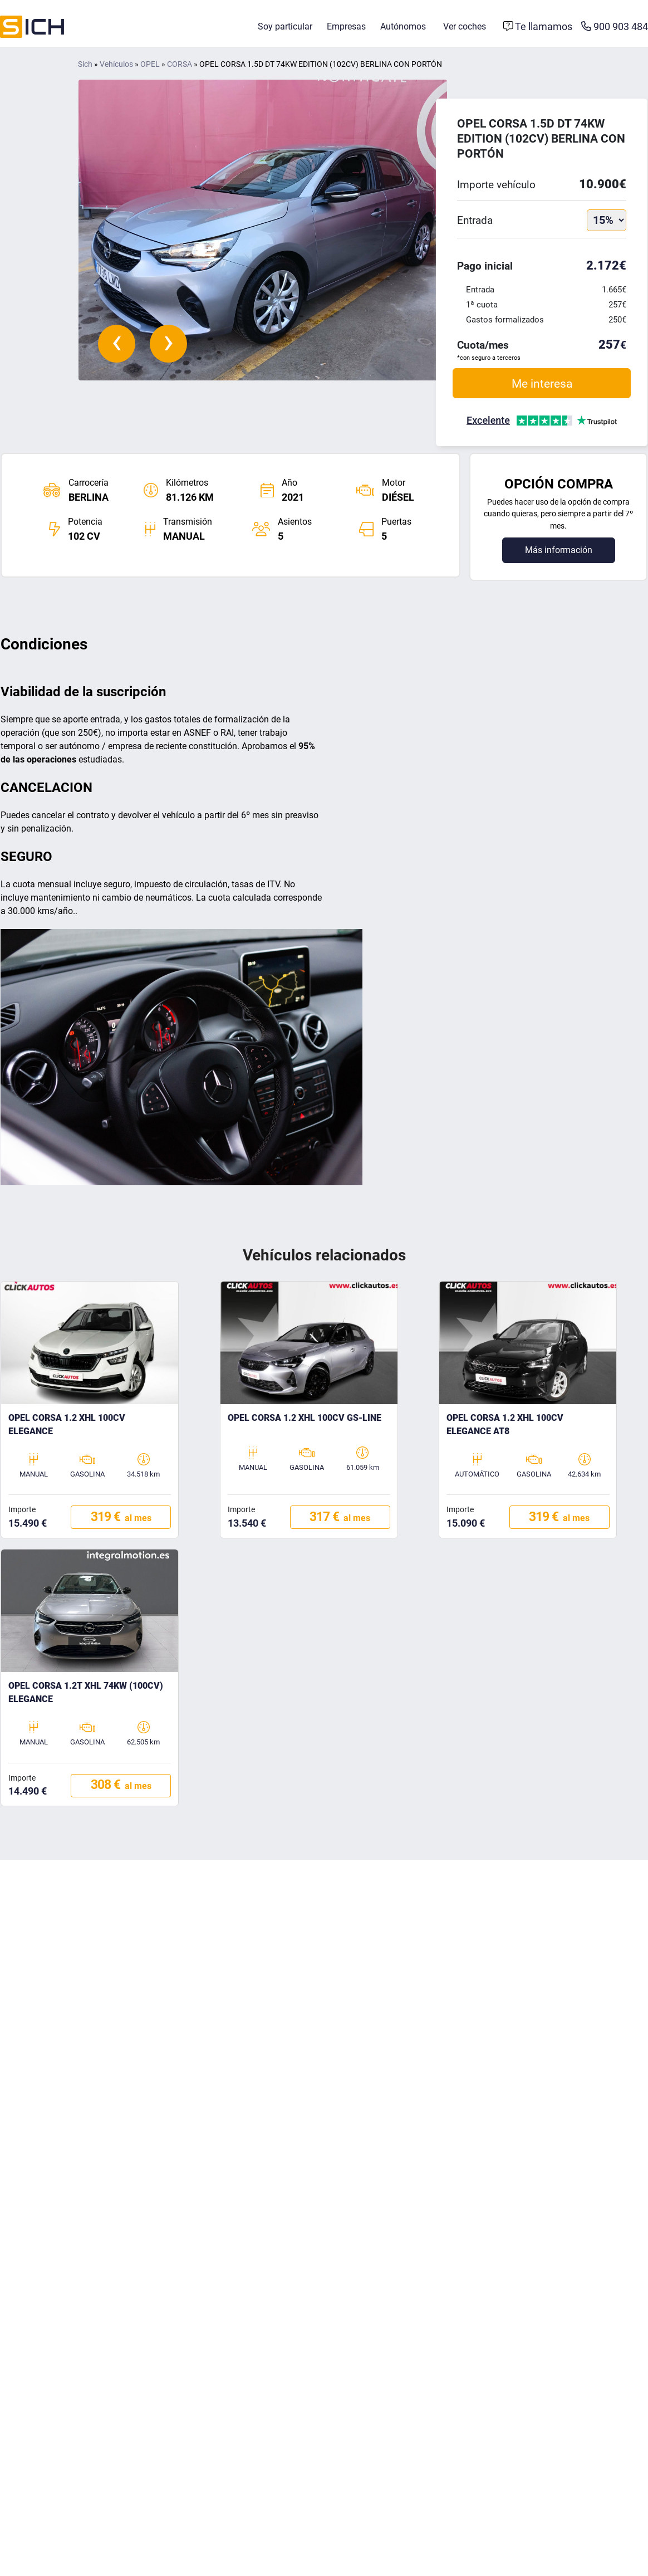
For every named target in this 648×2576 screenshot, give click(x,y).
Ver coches (464, 26)
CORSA (179, 64)
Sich (85, 64)
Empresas (346, 26)
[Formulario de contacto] (538, 26)
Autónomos (403, 26)
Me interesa (542, 383)
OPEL (150, 64)
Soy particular (285, 26)
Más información (558, 550)
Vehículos (116, 64)
